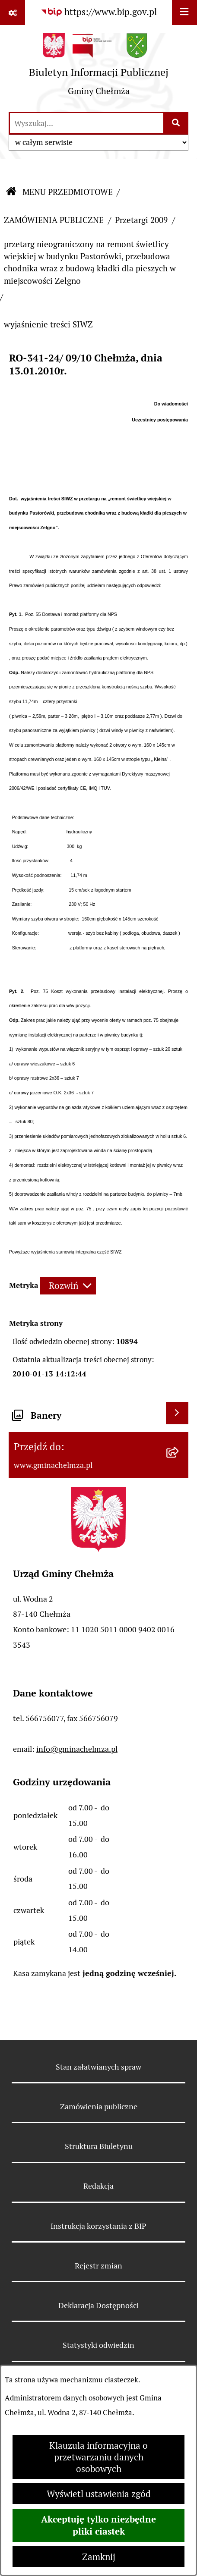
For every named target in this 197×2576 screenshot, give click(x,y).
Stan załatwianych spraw (98, 2067)
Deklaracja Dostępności (98, 2305)
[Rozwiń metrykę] (68, 1285)
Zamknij (98, 2557)
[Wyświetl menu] (184, 12)
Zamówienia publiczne (98, 2106)
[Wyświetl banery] (177, 1413)
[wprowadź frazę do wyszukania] (87, 123)
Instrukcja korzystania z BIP (98, 2226)
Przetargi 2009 (141, 220)
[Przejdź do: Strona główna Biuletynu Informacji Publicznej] (11, 192)
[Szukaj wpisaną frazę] (176, 123)
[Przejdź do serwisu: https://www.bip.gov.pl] (98, 12)
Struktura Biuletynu (99, 2146)
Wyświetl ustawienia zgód (99, 2494)
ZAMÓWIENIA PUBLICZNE (54, 220)
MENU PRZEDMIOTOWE (67, 192)
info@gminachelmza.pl (77, 1749)
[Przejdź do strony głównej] (98, 68)
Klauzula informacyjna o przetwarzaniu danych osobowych (98, 2457)
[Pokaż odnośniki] (12, 12)
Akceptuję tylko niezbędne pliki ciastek (98, 2525)
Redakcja (98, 2186)
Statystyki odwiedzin (98, 2345)
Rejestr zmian (98, 2266)
